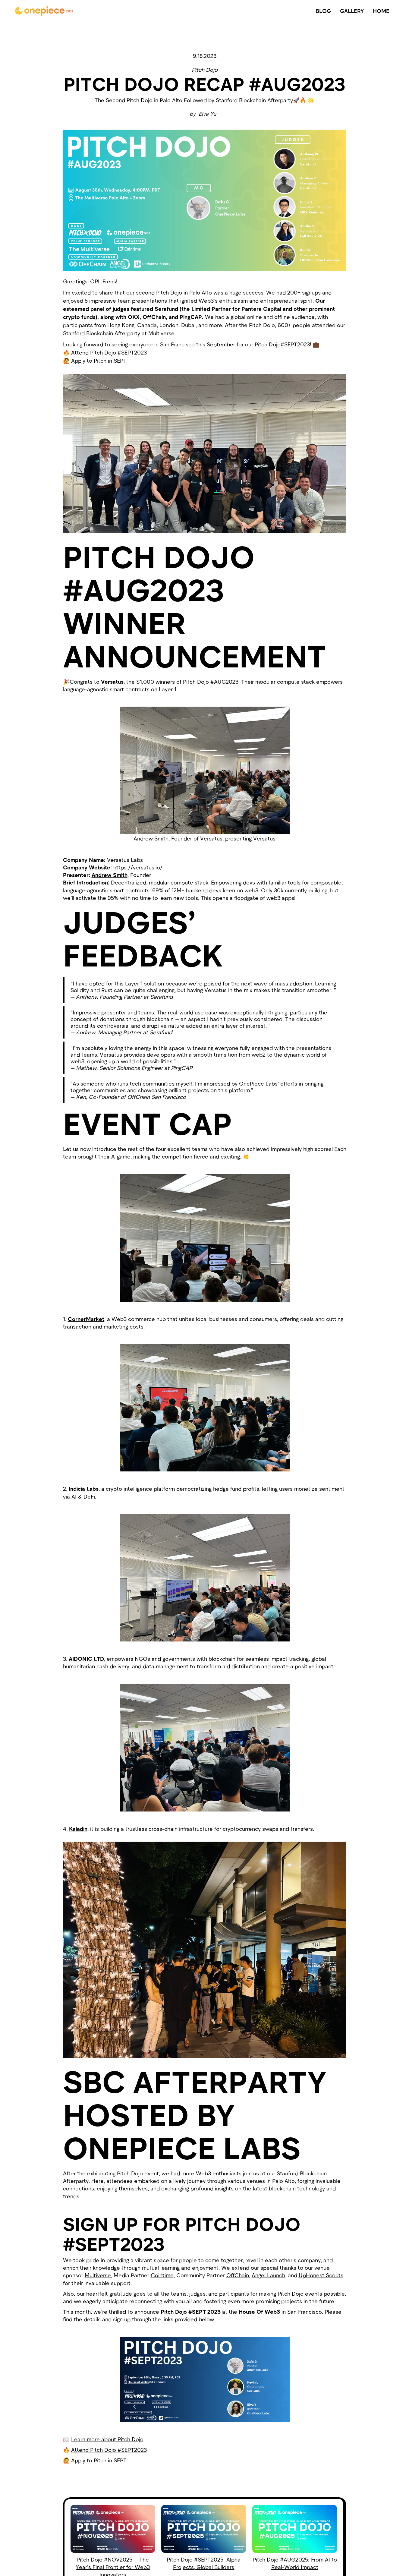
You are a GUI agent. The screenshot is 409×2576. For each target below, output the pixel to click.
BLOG (323, 11)
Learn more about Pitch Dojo (107, 2439)
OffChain (237, 2275)
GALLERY (352, 11)
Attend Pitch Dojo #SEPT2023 (109, 352)
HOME (381, 11)
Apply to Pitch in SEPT (99, 360)
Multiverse (98, 2275)
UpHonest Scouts (321, 2275)
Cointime (162, 2275)
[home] (44, 11)
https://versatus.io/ (137, 867)
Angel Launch (268, 2275)
